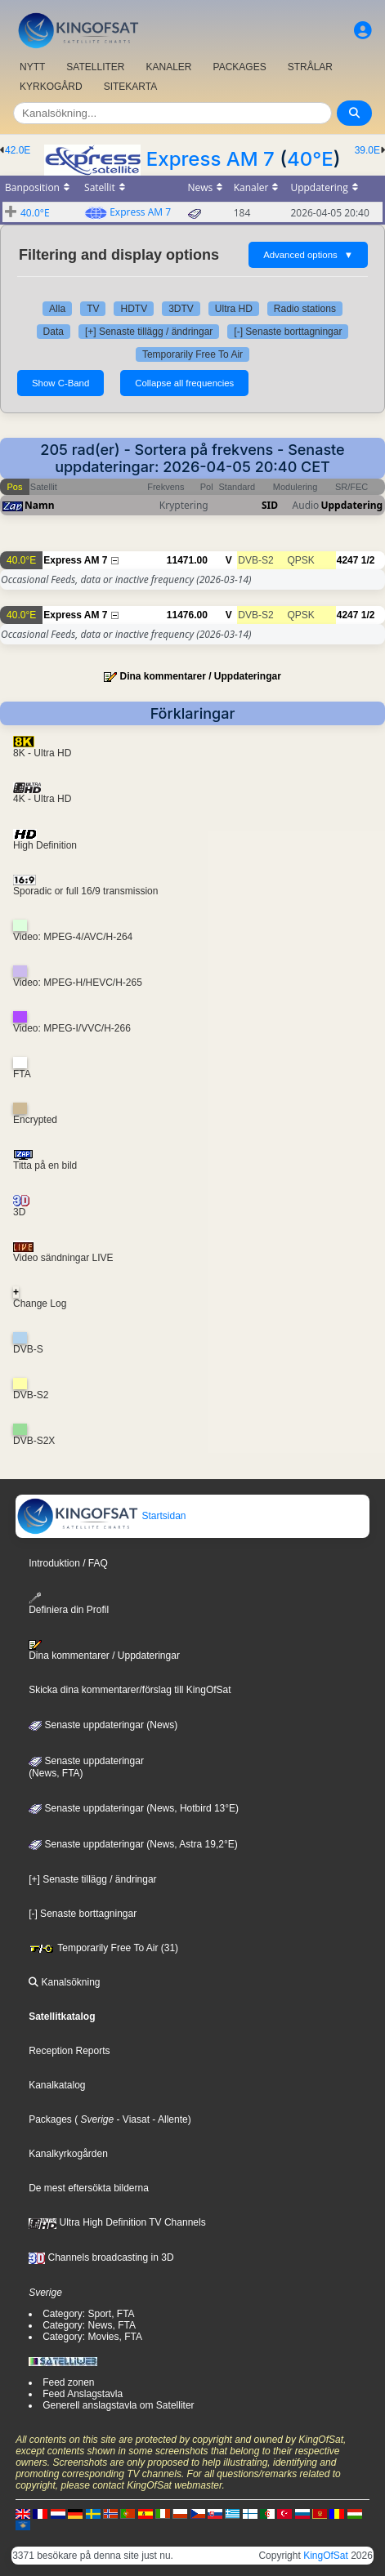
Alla (57, 308)
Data (53, 331)
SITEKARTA (131, 86)
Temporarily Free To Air (192, 354)
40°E (310, 159)
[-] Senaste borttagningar (288, 331)
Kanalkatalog (57, 2085)
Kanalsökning (64, 1982)
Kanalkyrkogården (68, 2153)
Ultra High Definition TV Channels (117, 2222)
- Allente (169, 2119)
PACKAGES (239, 67)
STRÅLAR (310, 67)
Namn (39, 505)
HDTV (133, 308)
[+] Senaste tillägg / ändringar (149, 331)
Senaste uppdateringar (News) (103, 1725)
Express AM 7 (210, 159)
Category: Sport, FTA (88, 2314)
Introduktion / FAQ (68, 1563)
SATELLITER (95, 67)
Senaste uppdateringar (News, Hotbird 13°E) (134, 1808)
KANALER (168, 67)
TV (93, 308)
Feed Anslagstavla (83, 2394)
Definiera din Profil (69, 1604)
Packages (50, 2119)
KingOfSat (325, 2555)
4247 (348, 560)
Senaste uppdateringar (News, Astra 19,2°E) (133, 1844)
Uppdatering (351, 505)
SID (270, 505)
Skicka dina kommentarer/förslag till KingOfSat (130, 1690)
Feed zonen (68, 2382)
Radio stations (305, 308)
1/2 (368, 560)
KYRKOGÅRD (51, 86)
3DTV (181, 308)
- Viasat (132, 2119)
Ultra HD (234, 308)
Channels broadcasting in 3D (101, 2257)
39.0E (367, 150)
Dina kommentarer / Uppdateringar (199, 676)
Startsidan (101, 1516)
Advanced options (308, 255)
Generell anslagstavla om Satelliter (118, 2405)
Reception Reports (69, 2051)
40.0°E (35, 213)
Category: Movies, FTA (92, 2336)
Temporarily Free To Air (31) (103, 1948)
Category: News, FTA (89, 2325)
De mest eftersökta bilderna (89, 2188)
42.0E (17, 150)
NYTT (32, 67)
